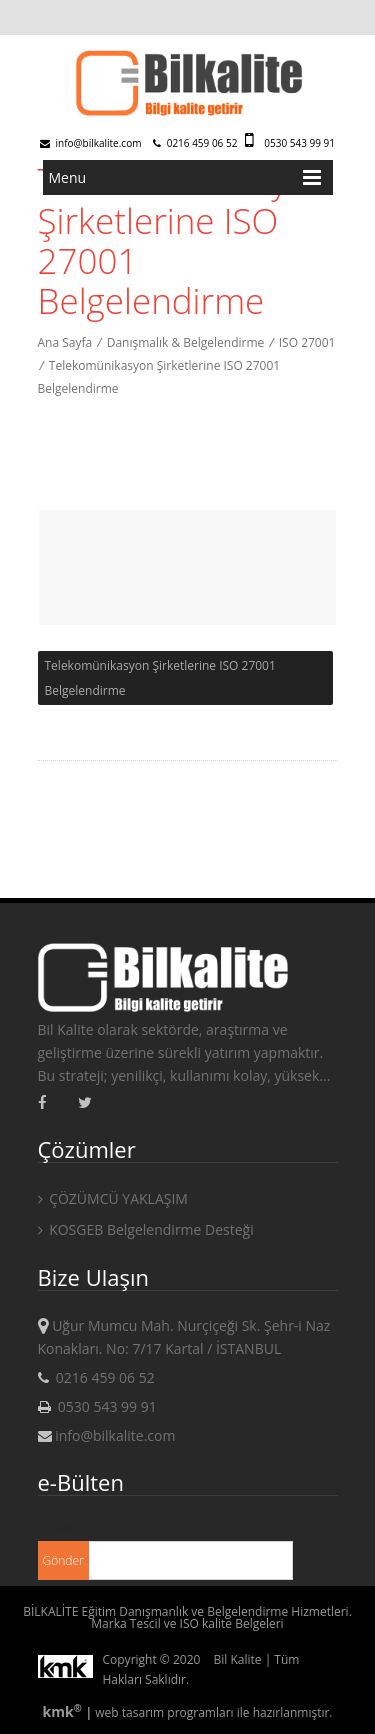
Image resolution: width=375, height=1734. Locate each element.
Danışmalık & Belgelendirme (186, 342)
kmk (63, 1711)
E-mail (58, 1525)
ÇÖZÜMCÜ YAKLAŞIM (113, 1198)
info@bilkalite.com (91, 143)
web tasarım (129, 1712)
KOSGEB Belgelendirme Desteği (146, 1229)
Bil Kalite (238, 1659)
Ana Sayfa (65, 342)
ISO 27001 (307, 342)
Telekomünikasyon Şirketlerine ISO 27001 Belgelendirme (160, 678)
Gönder (63, 1560)
